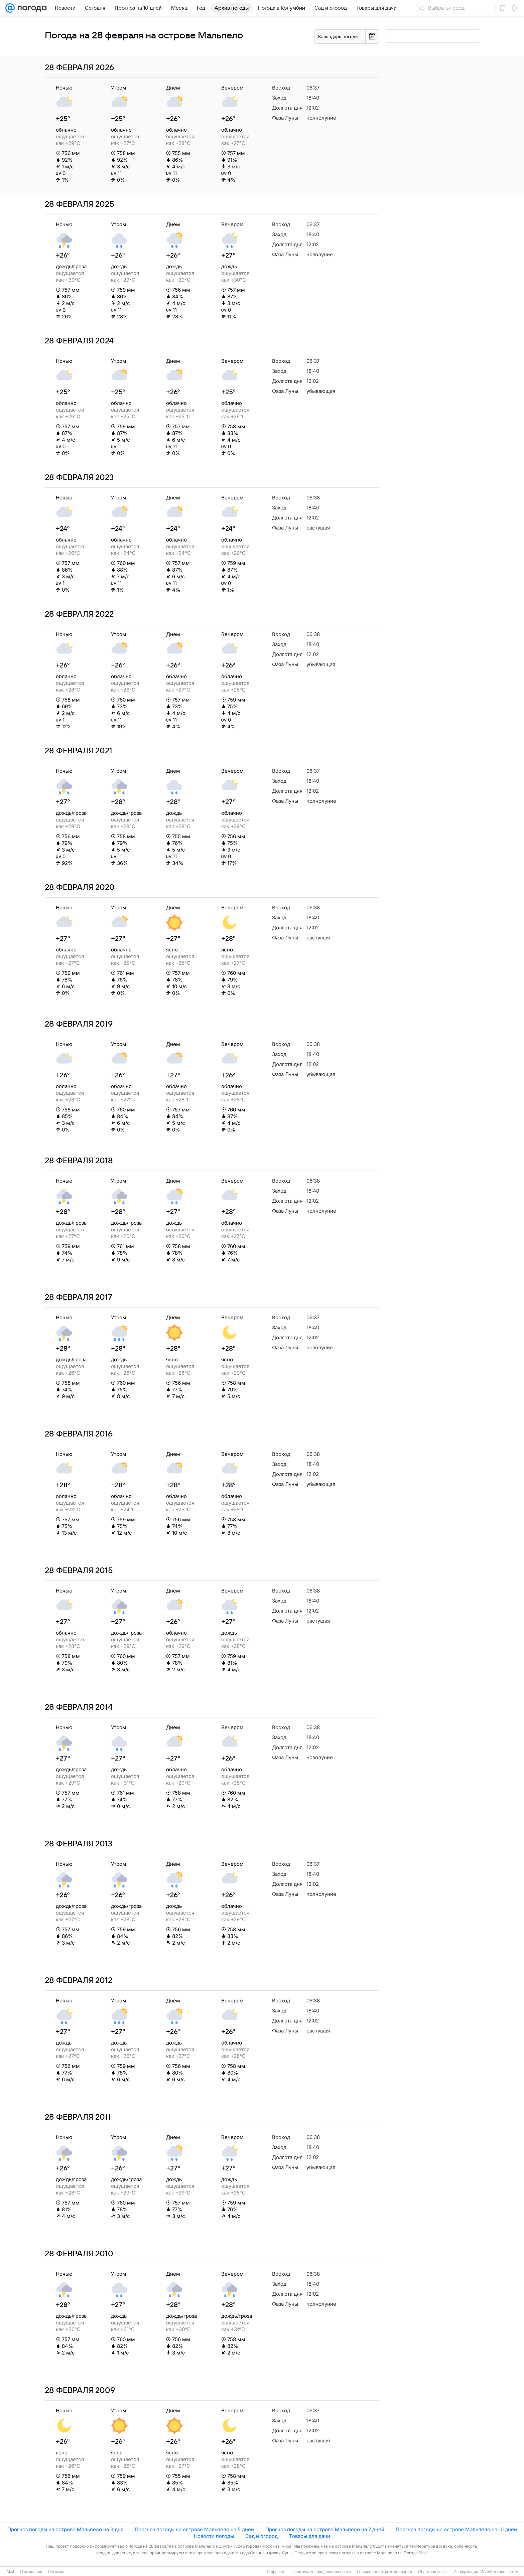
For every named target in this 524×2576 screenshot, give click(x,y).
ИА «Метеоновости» (499, 2571)
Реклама (56, 2571)
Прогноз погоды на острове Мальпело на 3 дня (65, 2529)
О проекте (276, 2571)
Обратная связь (432, 2571)
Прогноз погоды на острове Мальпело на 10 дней (456, 2529)
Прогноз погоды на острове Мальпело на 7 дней (324, 2529)
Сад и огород (261, 2536)
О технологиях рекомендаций (384, 2571)
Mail (10, 2571)
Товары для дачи (309, 2536)
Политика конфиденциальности (321, 2571)
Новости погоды (214, 2536)
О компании (31, 2571)
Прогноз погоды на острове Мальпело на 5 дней (194, 2529)
